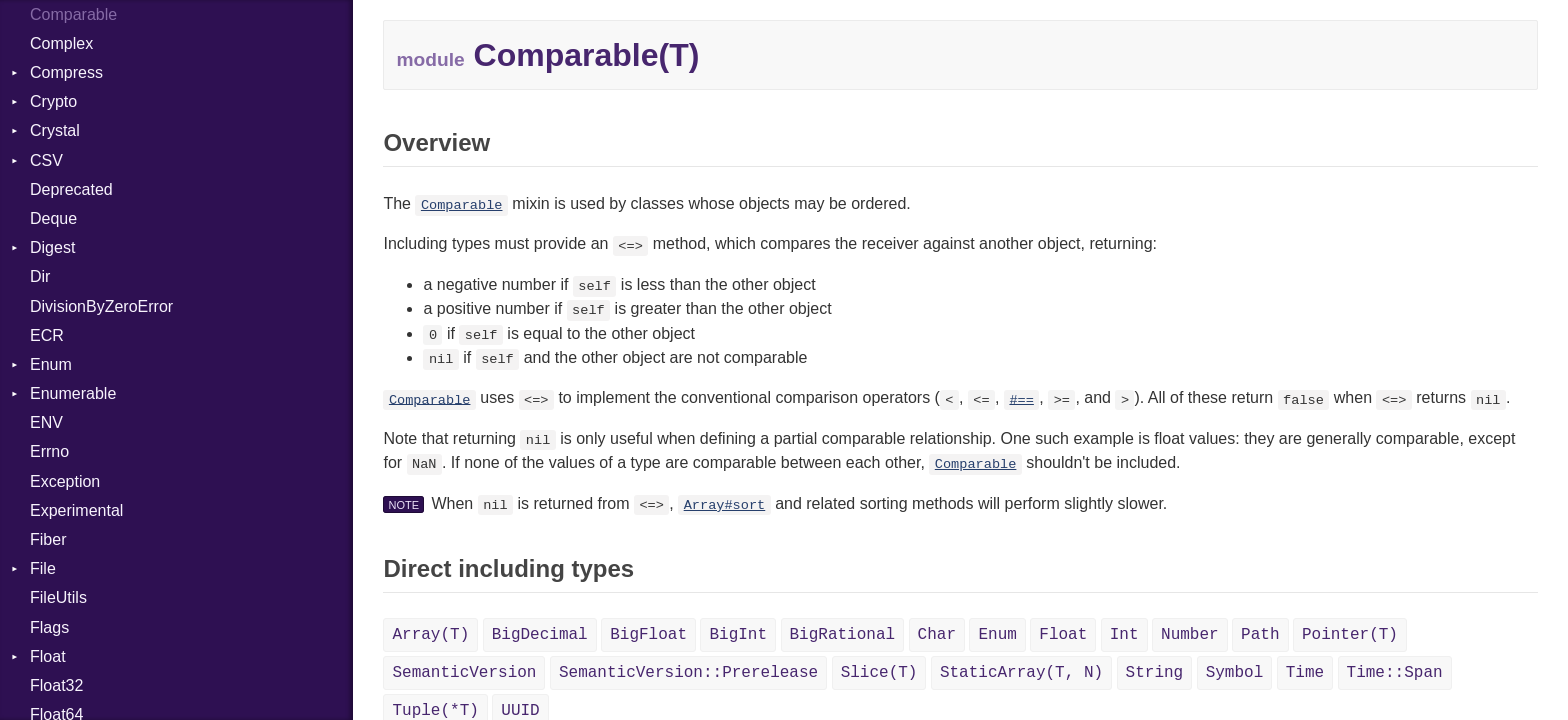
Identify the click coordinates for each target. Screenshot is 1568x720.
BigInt (738, 635)
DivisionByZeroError (101, 306)
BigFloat (648, 635)
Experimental (76, 510)
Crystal (55, 130)
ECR (47, 335)
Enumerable (73, 393)
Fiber (48, 539)
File (43, 568)
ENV (46, 422)
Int (1124, 635)
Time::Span (1395, 673)
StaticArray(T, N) (1021, 673)
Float (48, 656)
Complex (61, 43)
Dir (40, 276)
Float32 (56, 685)
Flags (49, 627)
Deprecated (71, 189)
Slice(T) (879, 673)
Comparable (462, 205)
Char (937, 635)
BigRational (843, 635)
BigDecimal (540, 635)
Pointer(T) (1350, 635)
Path (1260, 635)
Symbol (1235, 673)
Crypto (53, 101)
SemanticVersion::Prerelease (688, 673)
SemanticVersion (464, 673)
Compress (66, 72)
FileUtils (58, 597)
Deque (53, 218)
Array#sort (725, 505)
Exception (65, 481)
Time (1305, 673)
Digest (52, 247)
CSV (46, 160)
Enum (51, 364)
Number (1190, 635)
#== (1021, 399)
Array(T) (430, 635)
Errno (49, 451)
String (1155, 673)
